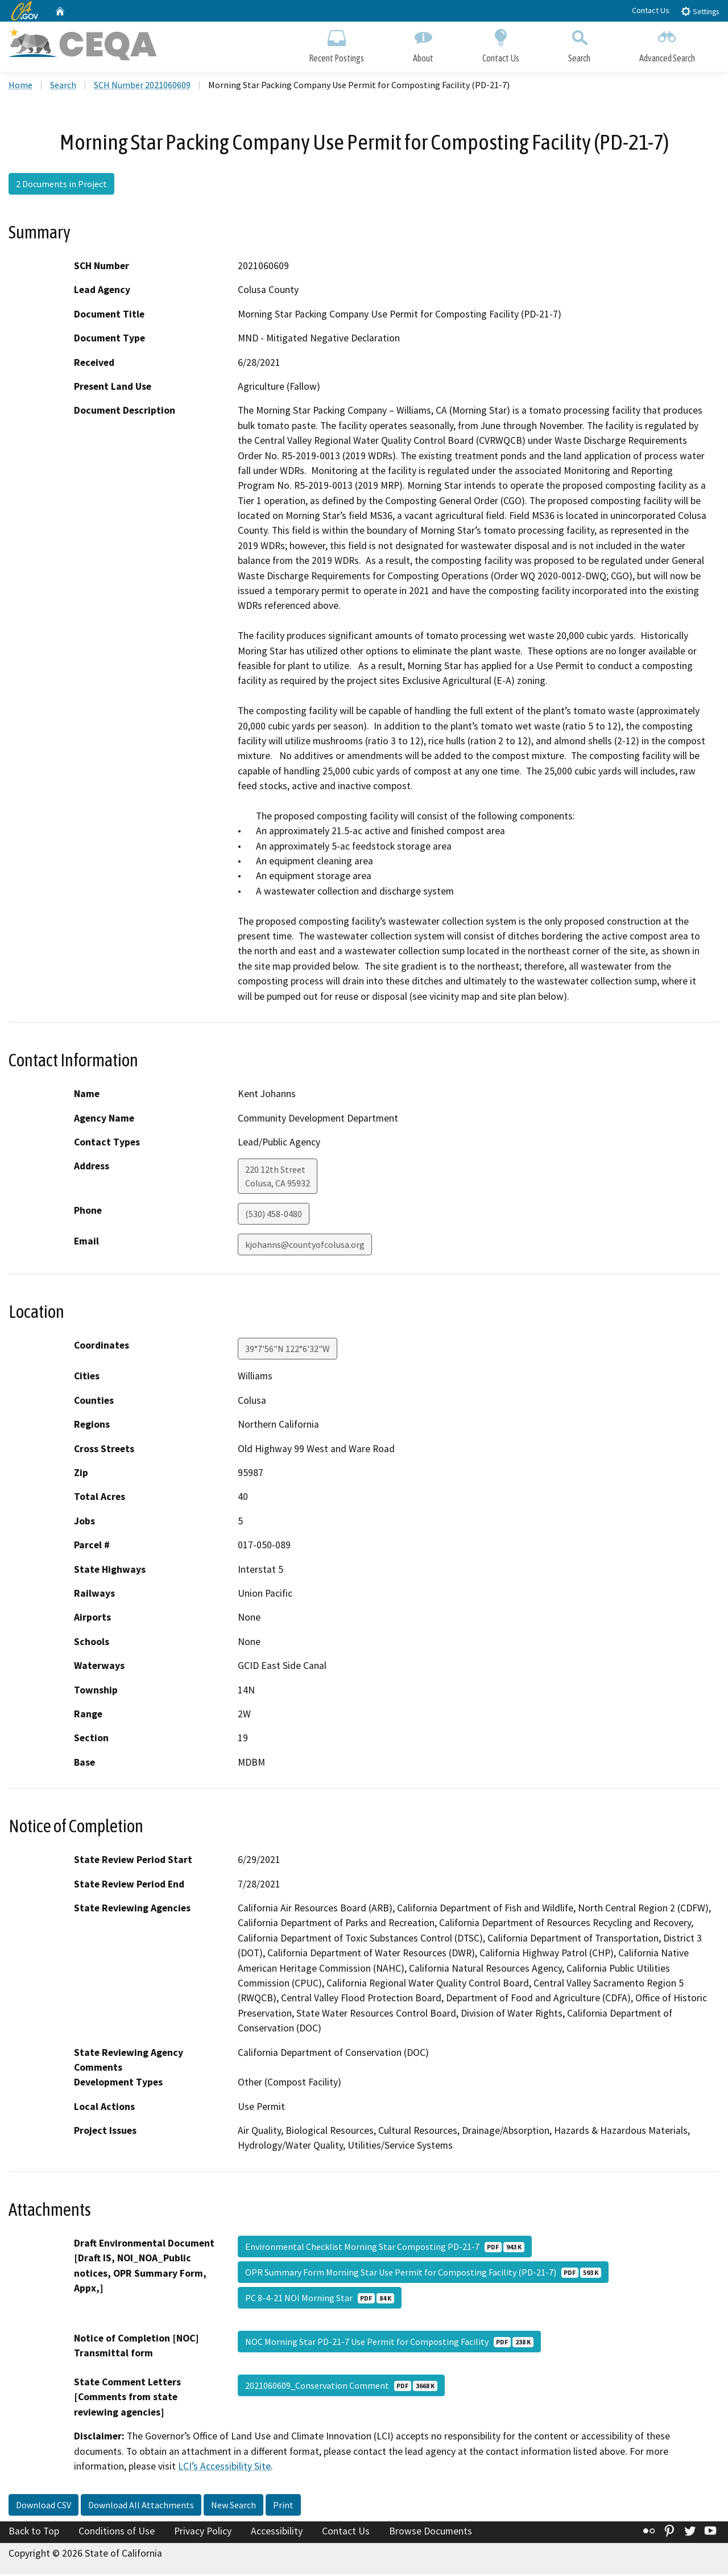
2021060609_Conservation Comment (341, 2386)
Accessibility (277, 2532)
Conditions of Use (116, 2532)
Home (20, 86)
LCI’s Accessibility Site (224, 2467)
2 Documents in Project (61, 185)
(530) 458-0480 (273, 1215)
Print (283, 2506)
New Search (233, 2506)
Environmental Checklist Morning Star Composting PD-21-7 (384, 2247)
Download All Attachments (141, 2506)
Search (579, 44)
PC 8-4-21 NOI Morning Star (319, 2299)
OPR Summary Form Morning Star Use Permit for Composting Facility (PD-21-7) (423, 2273)
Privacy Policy (202, 2532)
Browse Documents (430, 2532)
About (423, 44)
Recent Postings (336, 44)
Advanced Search (667, 44)
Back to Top (34, 2532)
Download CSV (43, 2506)
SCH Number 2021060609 (142, 86)
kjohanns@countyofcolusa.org (305, 1246)
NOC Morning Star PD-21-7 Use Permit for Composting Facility (389, 2342)
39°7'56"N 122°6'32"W (287, 1350)
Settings (700, 11)
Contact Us (650, 10)
